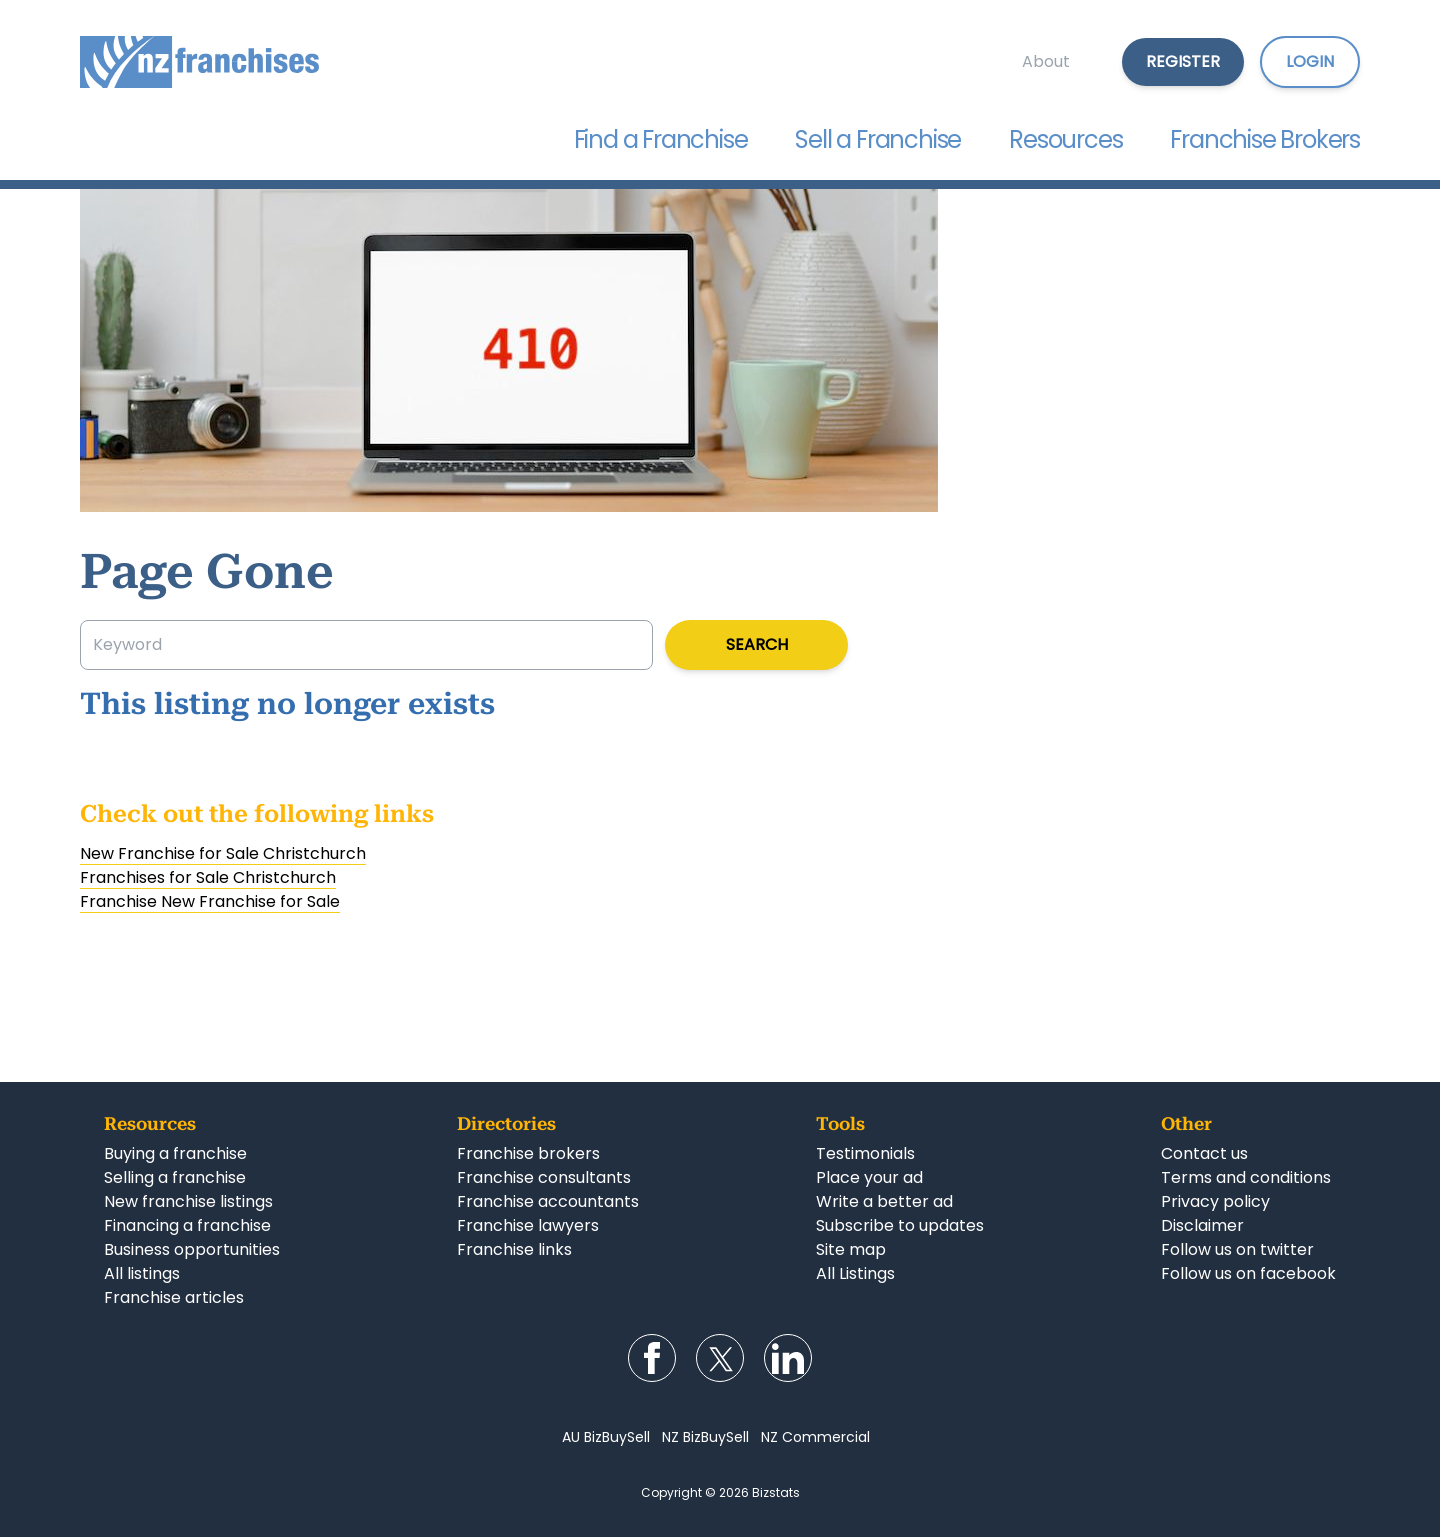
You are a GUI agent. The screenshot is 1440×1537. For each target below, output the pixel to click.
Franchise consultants (544, 1177)
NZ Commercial (815, 1437)
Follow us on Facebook (652, 1358)
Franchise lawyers (528, 1225)
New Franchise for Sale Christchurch (223, 853)
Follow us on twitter (1237, 1249)
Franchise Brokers (1265, 139)
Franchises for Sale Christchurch (208, 877)
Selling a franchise (175, 1177)
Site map (851, 1249)
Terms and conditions (1246, 1177)
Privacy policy (1215, 1201)
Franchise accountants (548, 1201)
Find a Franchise (661, 139)
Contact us (1204, 1153)
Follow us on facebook (1248, 1273)
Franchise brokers (528, 1153)
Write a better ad (884, 1201)
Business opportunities (192, 1249)
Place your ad (869, 1177)
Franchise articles (174, 1297)
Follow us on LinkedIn (788, 1358)
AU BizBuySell (606, 1437)
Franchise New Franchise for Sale (210, 901)
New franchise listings (188, 1201)
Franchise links (514, 1249)
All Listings (855, 1273)
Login (1310, 61)
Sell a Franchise (878, 139)
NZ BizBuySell (705, 1437)
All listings (142, 1273)
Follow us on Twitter (720, 1358)
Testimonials (865, 1153)
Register (1183, 61)
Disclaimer (1202, 1225)
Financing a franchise (187, 1225)
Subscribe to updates (900, 1225)
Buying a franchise (175, 1153)
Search (757, 644)
